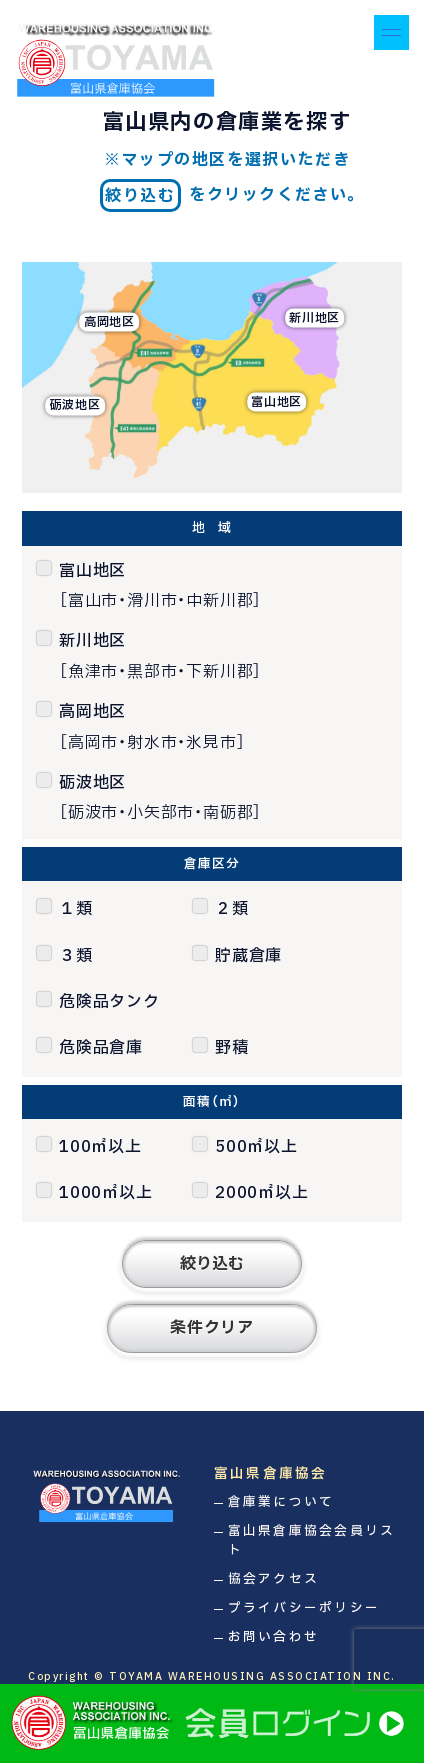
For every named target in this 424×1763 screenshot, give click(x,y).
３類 (76, 956)
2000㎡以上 (262, 1193)
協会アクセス (274, 1579)
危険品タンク (109, 1002)
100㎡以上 (100, 1147)
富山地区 (276, 402)
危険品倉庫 (101, 1048)
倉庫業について (281, 1502)
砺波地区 (75, 406)
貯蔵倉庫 (248, 956)
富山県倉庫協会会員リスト (312, 1541)
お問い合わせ (274, 1637)
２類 (232, 909)
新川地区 (314, 318)
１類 (76, 909)
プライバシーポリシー (304, 1608)
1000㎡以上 (106, 1193)
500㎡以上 (256, 1147)
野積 (232, 1048)
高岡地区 (109, 322)
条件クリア (212, 1328)
